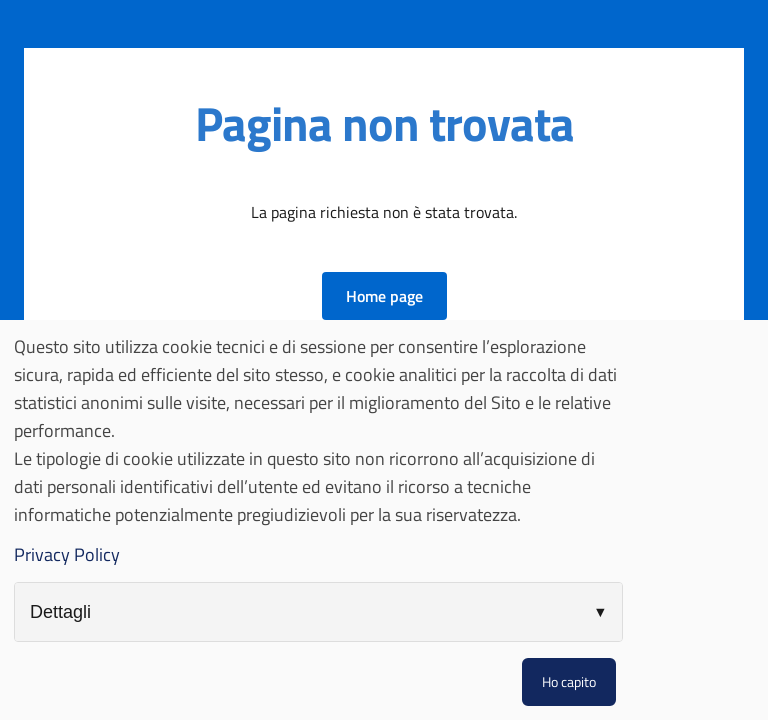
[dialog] (384, 520)
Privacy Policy (67, 554)
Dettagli (60, 612)
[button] (384, 296)
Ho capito (569, 681)
